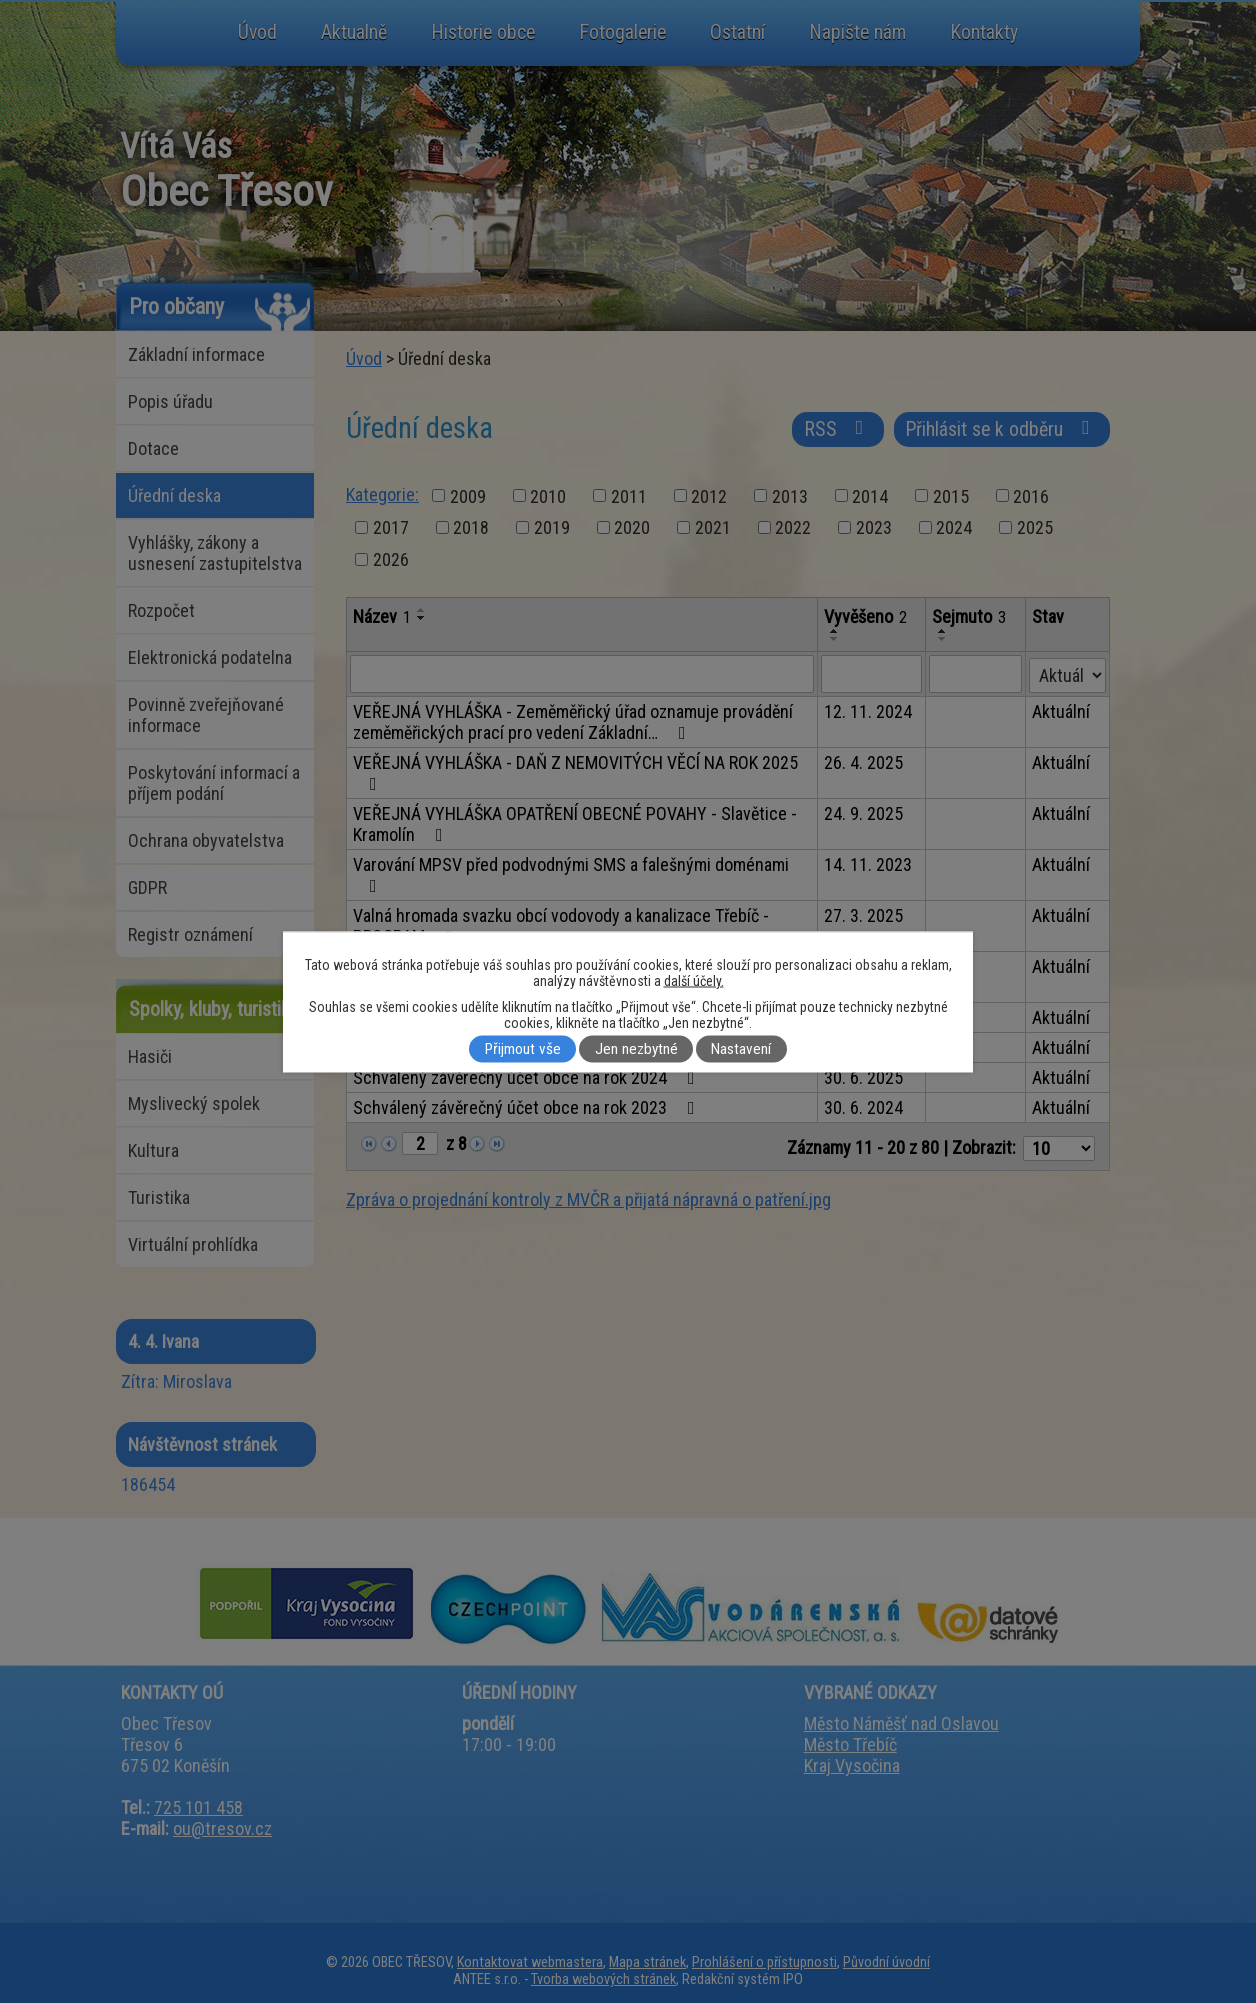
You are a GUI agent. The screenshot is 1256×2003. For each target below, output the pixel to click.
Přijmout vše (523, 1049)
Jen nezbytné (636, 1049)
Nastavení (741, 1049)
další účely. (694, 980)
